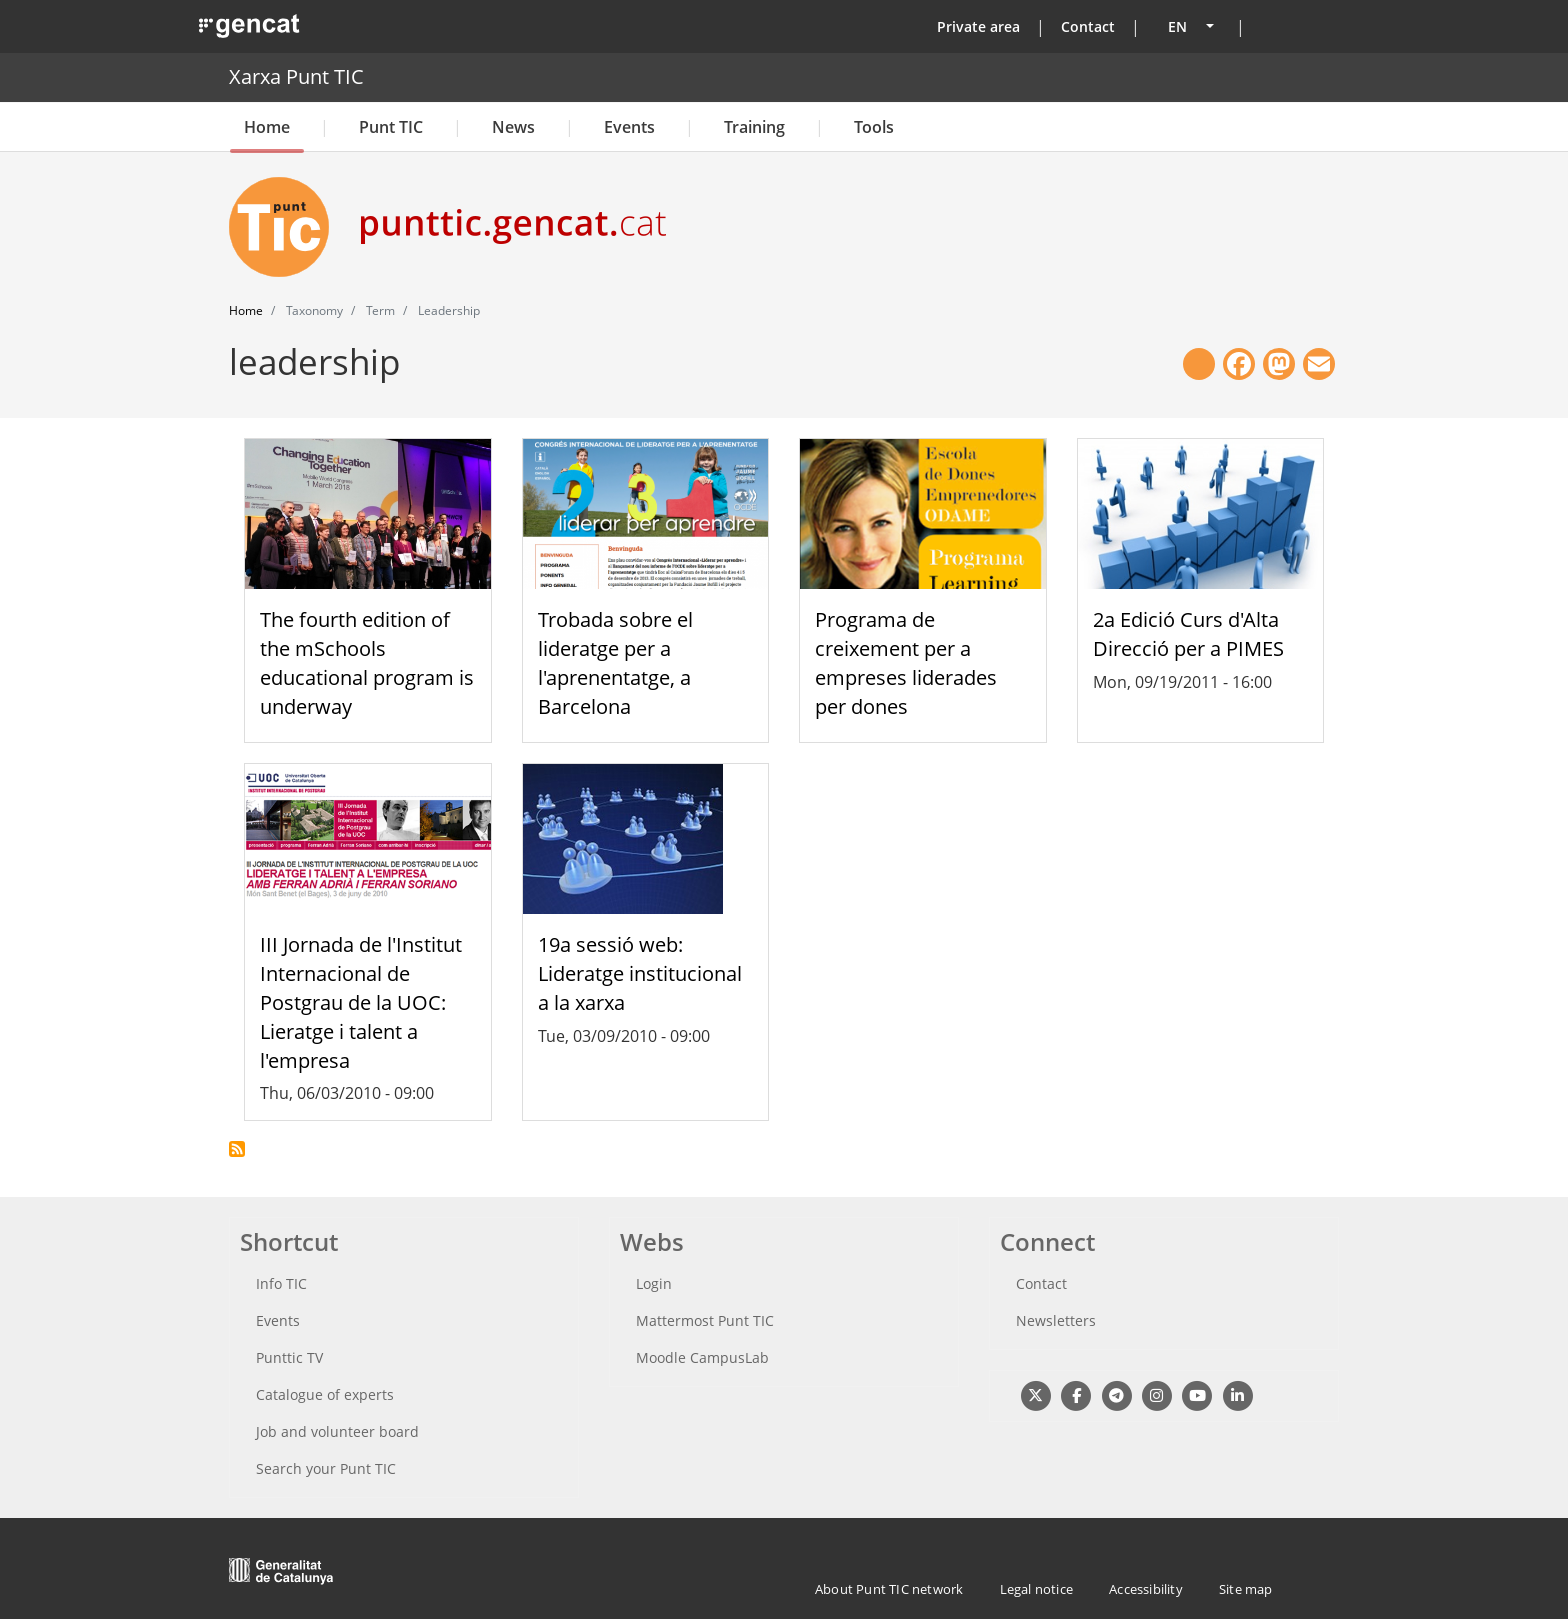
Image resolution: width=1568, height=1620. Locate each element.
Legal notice (1036, 1589)
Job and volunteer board (337, 1431)
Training (754, 127)
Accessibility (1146, 1589)
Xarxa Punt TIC (296, 76)
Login (654, 1283)
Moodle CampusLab (702, 1357)
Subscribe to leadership (237, 1149)
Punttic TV (289, 1357)
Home (267, 127)
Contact (1088, 26)
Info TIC (281, 1283)
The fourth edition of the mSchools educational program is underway (367, 662)
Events (629, 127)
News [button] (513, 127)
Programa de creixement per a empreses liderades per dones (906, 662)
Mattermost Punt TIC (705, 1320)
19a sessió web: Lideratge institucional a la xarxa (640, 973)
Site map (1246, 1589)
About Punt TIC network (889, 1589)
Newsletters (1056, 1320)
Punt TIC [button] (391, 127)
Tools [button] (874, 127)
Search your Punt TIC (326, 1468)
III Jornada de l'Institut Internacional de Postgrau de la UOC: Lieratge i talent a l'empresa (361, 1002)
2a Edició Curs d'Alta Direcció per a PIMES (1188, 634)
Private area (978, 26)
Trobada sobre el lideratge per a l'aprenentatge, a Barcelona (615, 662)
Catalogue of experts (325, 1394)
